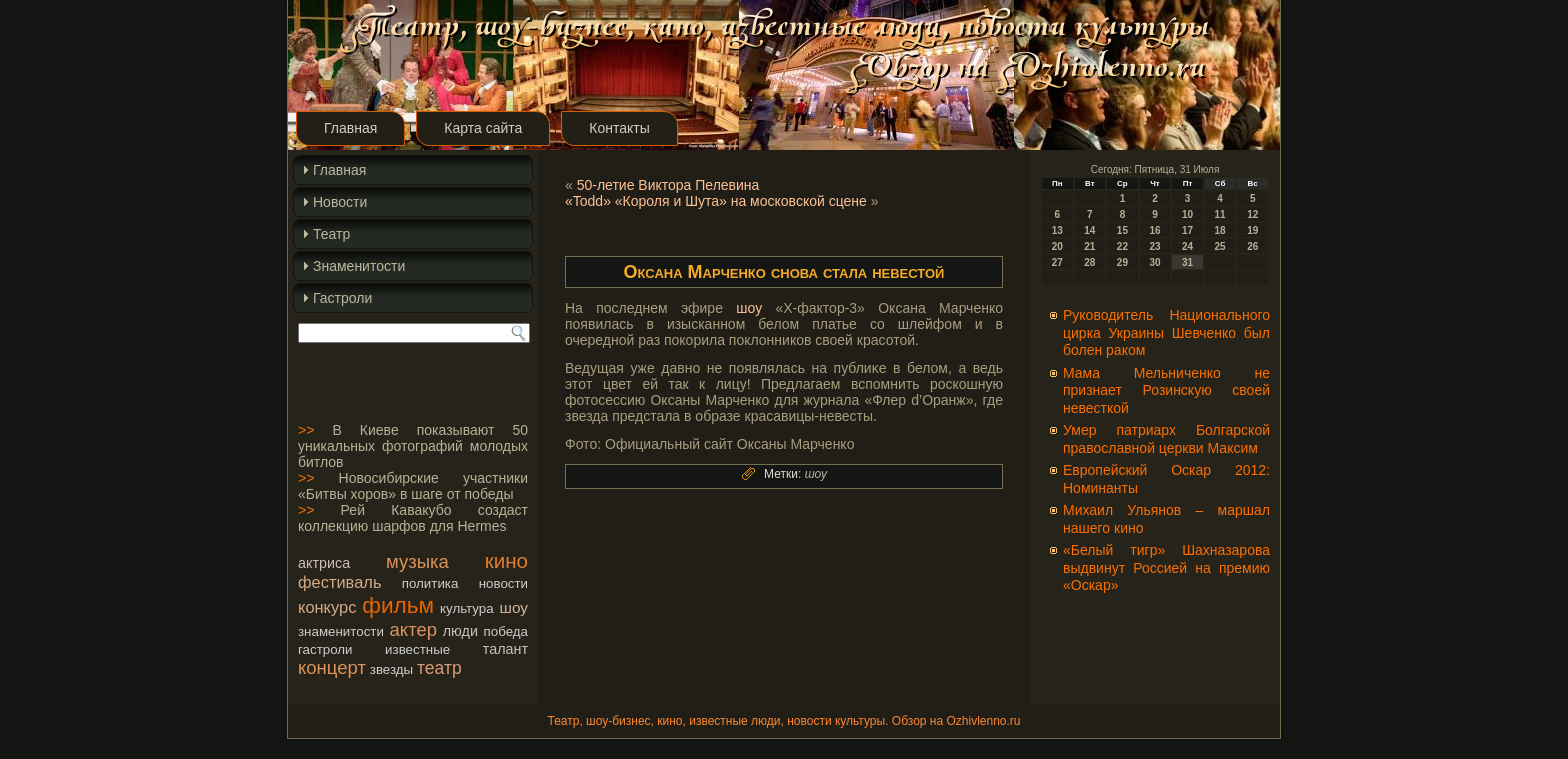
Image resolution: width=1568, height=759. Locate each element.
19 (1252, 230)
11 (1220, 214)
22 (1122, 246)
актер (413, 629)
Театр (331, 234)
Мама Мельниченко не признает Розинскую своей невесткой (1166, 390)
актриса (324, 563)
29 (1122, 262)
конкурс (327, 607)
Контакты (619, 128)
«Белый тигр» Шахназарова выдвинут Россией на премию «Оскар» (1166, 567)
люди (460, 631)
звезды (391, 669)
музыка (417, 561)
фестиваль (339, 582)
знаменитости (341, 631)
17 (1187, 230)
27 (1057, 262)
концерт (332, 667)
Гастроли (342, 298)
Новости (340, 202)
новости (503, 583)
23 (1154, 246)
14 (1089, 230)
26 (1252, 246)
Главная (350, 128)
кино (506, 560)
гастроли (325, 649)
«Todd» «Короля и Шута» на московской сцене (716, 201)
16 (1154, 230)
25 (1220, 246)
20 (1057, 246)
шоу (514, 607)
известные (417, 649)
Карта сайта (483, 128)
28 (1089, 262)
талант (505, 649)
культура (467, 608)
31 (1187, 262)
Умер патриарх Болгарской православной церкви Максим (1166, 439)
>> (306, 430)
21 (1089, 246)
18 (1220, 230)
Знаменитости (359, 266)
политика (430, 583)
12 (1252, 214)
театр (439, 668)
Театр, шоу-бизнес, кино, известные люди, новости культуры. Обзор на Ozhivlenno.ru (783, 721)
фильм (398, 605)
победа (506, 631)
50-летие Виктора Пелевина (668, 185)
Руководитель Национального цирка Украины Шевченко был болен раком (1166, 332)
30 (1154, 262)
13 (1057, 230)
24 (1187, 246)
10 (1187, 214)
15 (1122, 230)
